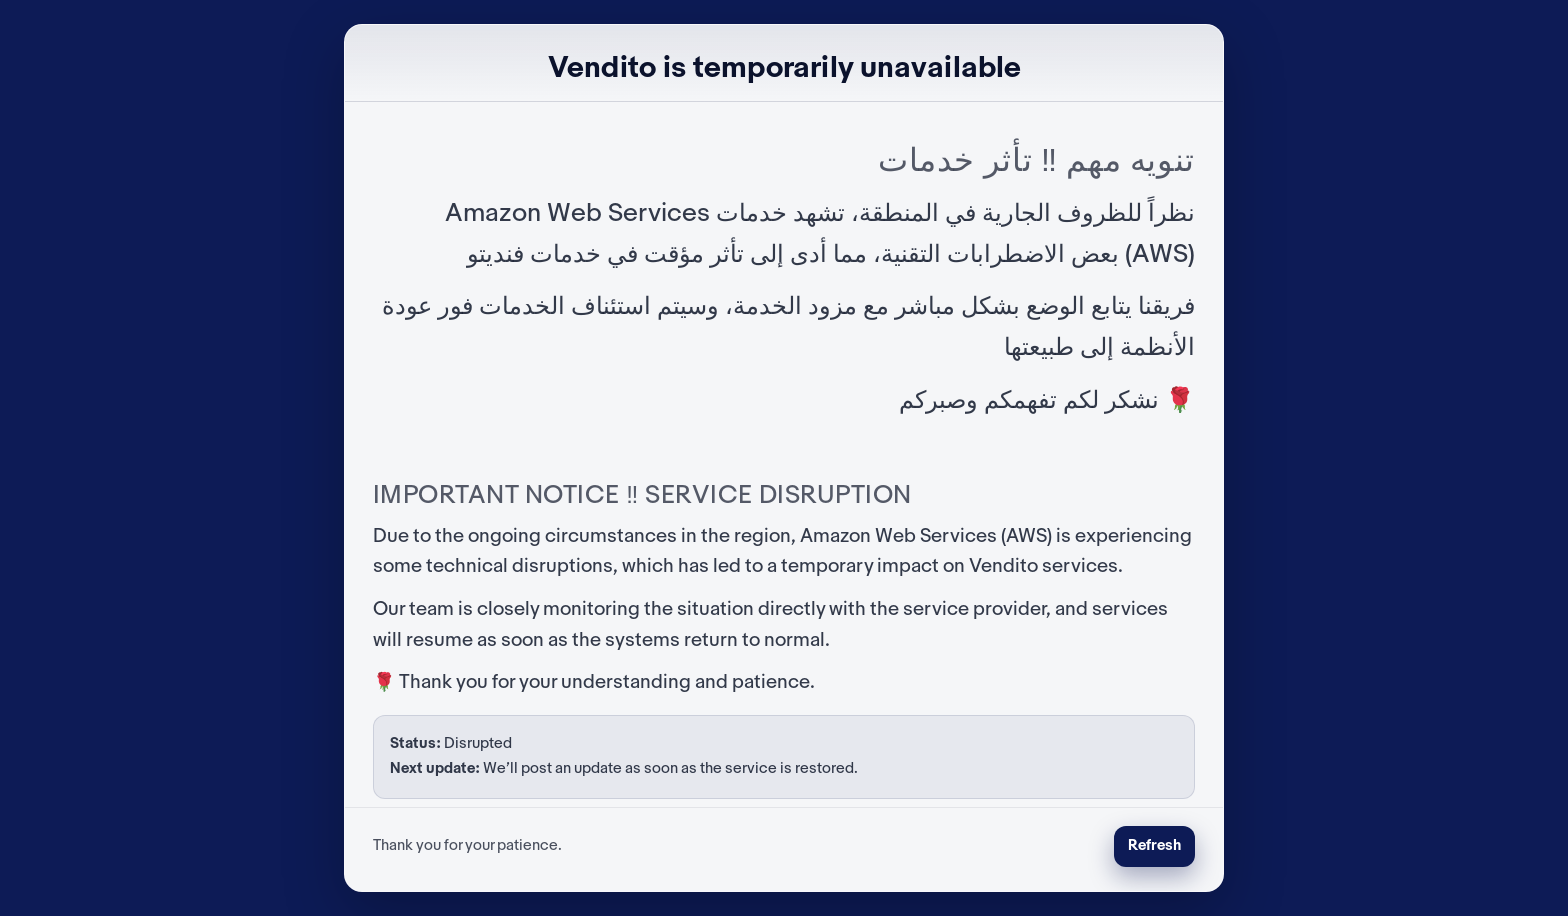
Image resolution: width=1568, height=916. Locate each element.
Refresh (1154, 846)
